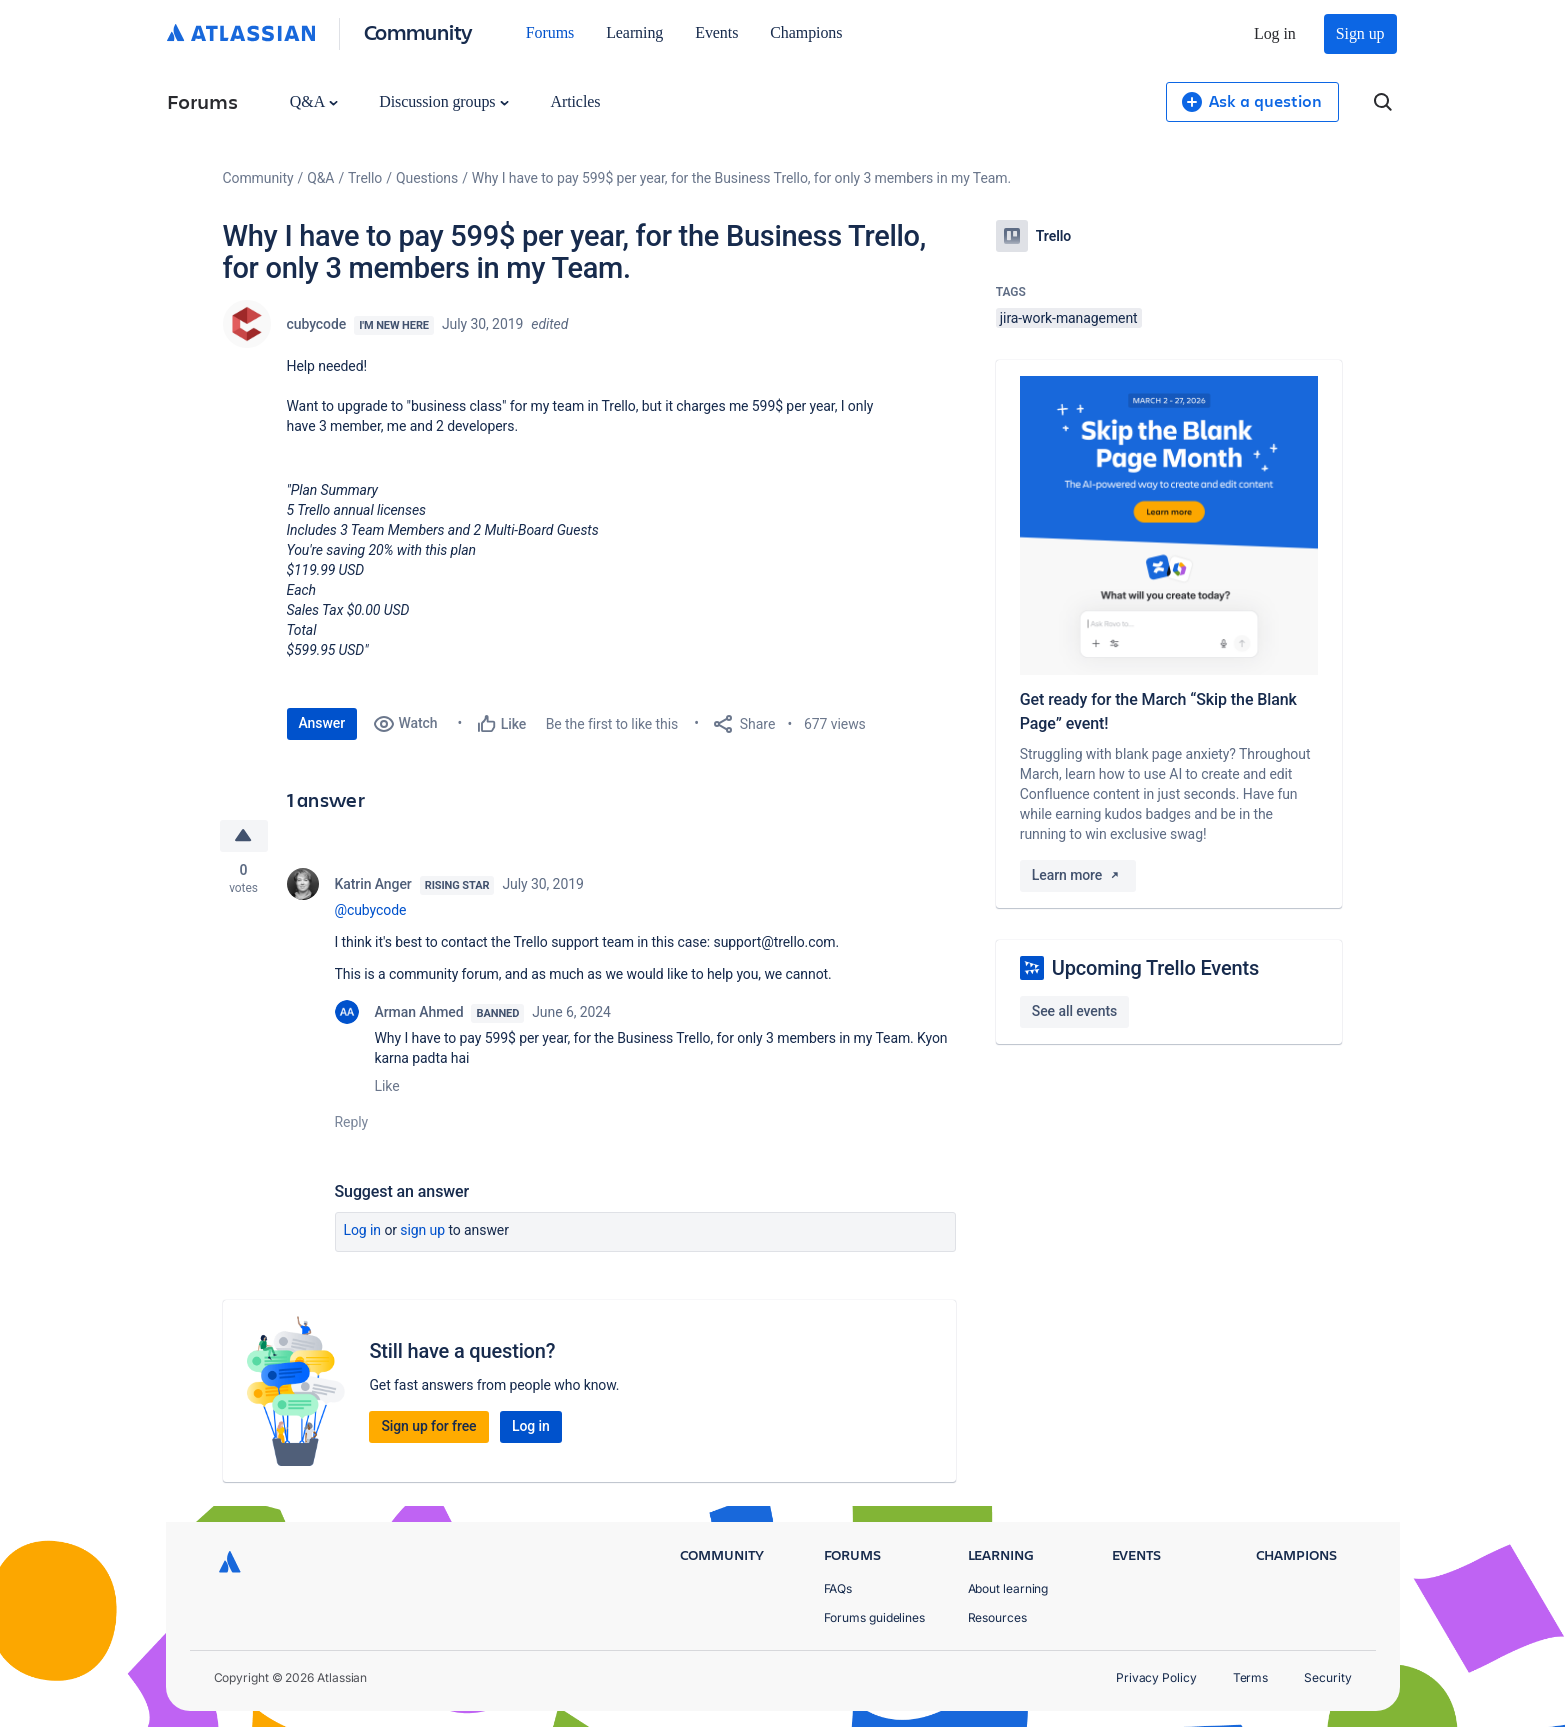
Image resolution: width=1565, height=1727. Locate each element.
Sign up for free (428, 1426)
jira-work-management (1069, 318)
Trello (365, 178)
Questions (427, 178)
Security (1327, 1677)
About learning (1008, 1588)
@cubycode (371, 910)
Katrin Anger (373, 884)
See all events (1074, 1011)
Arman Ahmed (419, 1012)
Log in (1275, 33)
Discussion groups (444, 101)
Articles (575, 101)
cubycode (317, 324)
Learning (634, 32)
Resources (997, 1617)
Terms (1251, 1677)
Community (418, 31)
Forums (550, 32)
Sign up (1360, 33)
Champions (806, 32)
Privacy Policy (1156, 1677)
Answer (322, 723)
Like (387, 1086)
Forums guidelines (875, 1617)
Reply (352, 1122)
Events (716, 32)
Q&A (314, 101)
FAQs (838, 1588)
